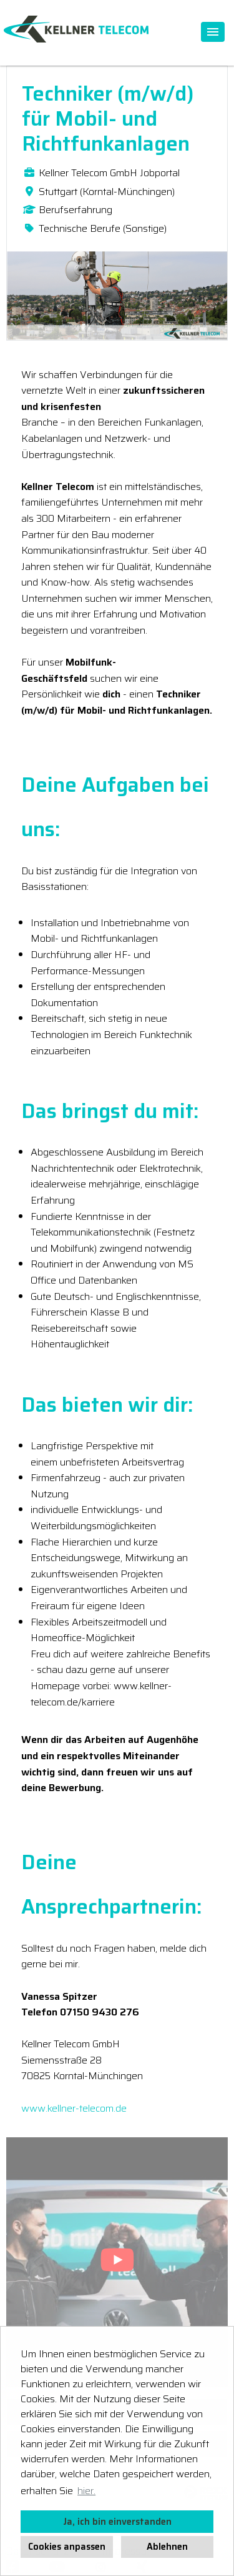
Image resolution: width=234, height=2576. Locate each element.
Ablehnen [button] (167, 2547)
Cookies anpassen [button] (66, 2547)
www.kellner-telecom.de (74, 2108)
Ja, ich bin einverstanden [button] (117, 2522)
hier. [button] (86, 2491)
